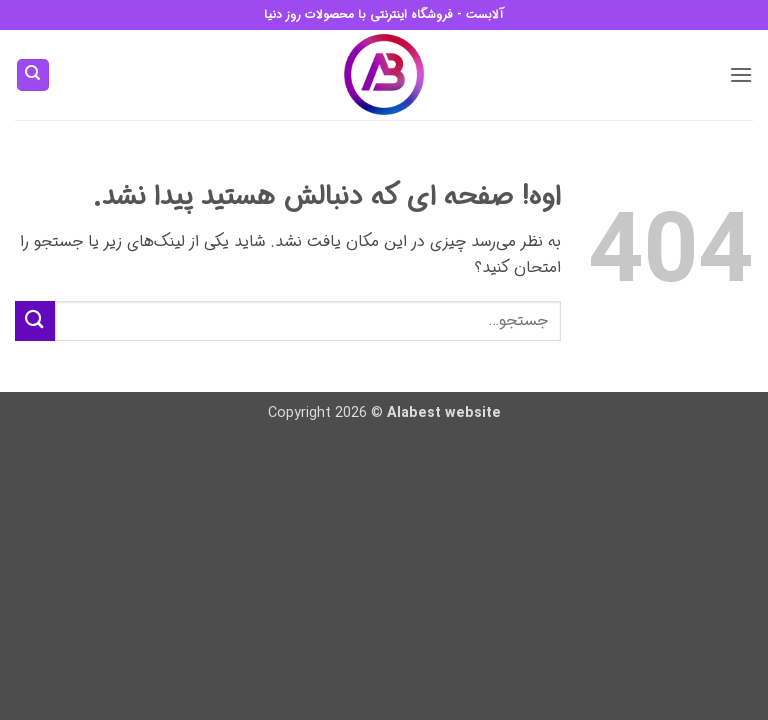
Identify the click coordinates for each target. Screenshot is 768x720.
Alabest (414, 413)
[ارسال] (35, 320)
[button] (741, 74)
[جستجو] (33, 75)
